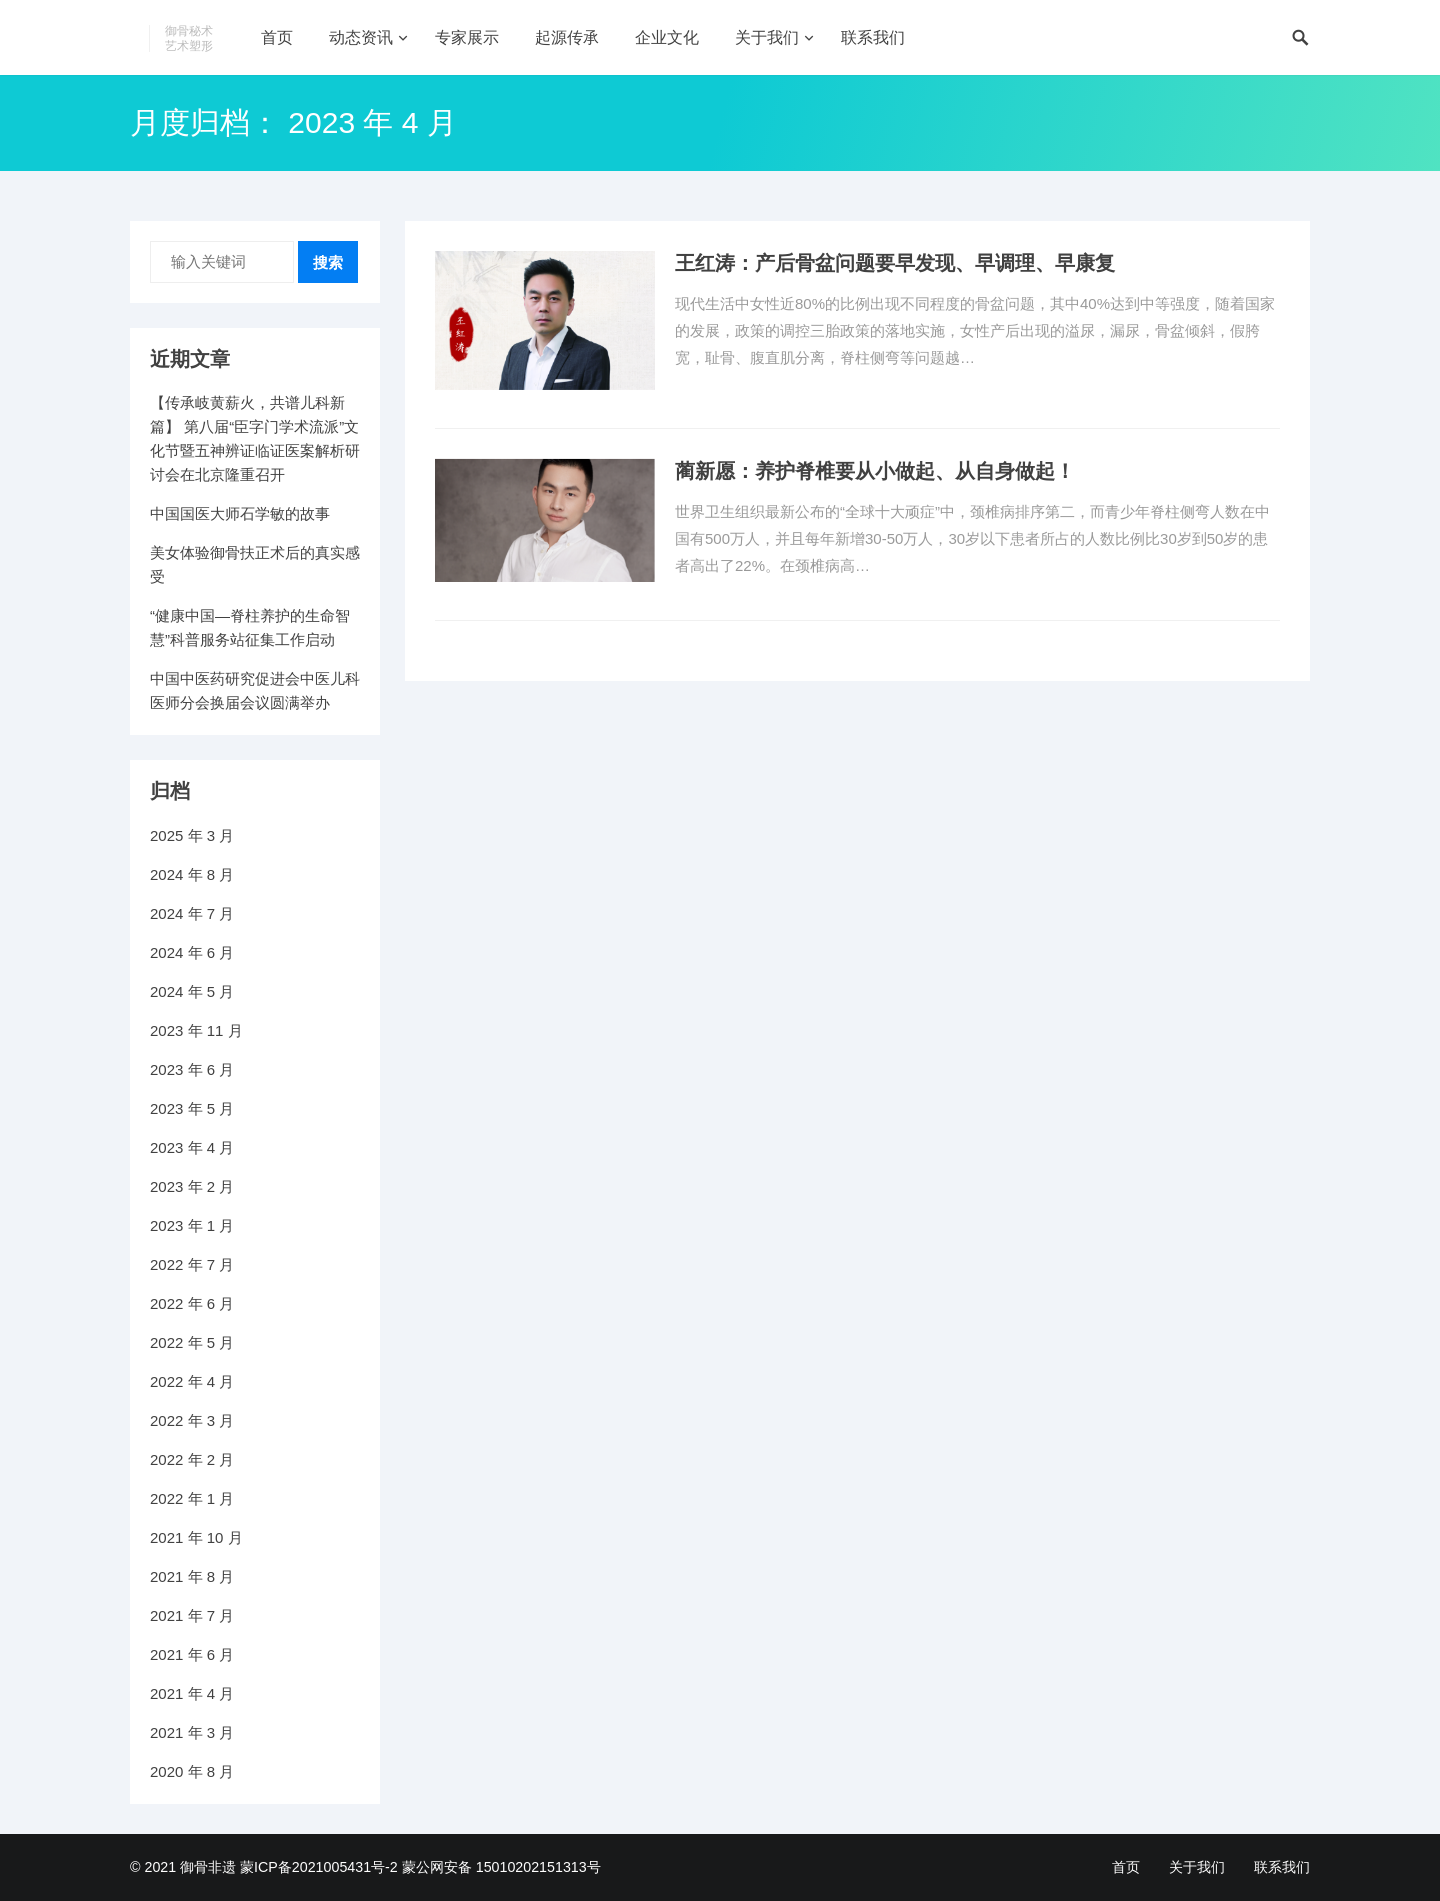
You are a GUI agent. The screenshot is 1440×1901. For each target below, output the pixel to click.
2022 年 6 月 (192, 1303)
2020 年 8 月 (192, 1771)
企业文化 (667, 37)
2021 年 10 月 (196, 1537)
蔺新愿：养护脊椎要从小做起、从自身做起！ (875, 471)
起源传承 (567, 37)
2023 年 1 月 (192, 1225)
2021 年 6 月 (192, 1654)
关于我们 (767, 37)
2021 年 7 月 (192, 1615)
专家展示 (467, 37)
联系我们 (873, 37)
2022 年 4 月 (192, 1381)
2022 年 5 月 (192, 1342)
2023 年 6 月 (192, 1069)
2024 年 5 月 (192, 991)
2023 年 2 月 (192, 1186)
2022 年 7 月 (192, 1264)
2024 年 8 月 (192, 874)
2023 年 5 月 (192, 1108)
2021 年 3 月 (192, 1732)
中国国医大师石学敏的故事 (240, 513)
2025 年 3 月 (192, 835)
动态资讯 (361, 37)
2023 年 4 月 (192, 1147)
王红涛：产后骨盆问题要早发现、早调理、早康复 (895, 263)
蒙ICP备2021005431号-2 (319, 1867)
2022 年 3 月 (192, 1420)
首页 (277, 37)
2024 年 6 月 (192, 952)
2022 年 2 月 (192, 1459)
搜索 (328, 262)
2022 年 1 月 (192, 1498)
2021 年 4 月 (192, 1693)
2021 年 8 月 (192, 1576)
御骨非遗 (208, 1867)
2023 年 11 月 (196, 1030)
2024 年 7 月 (192, 913)
